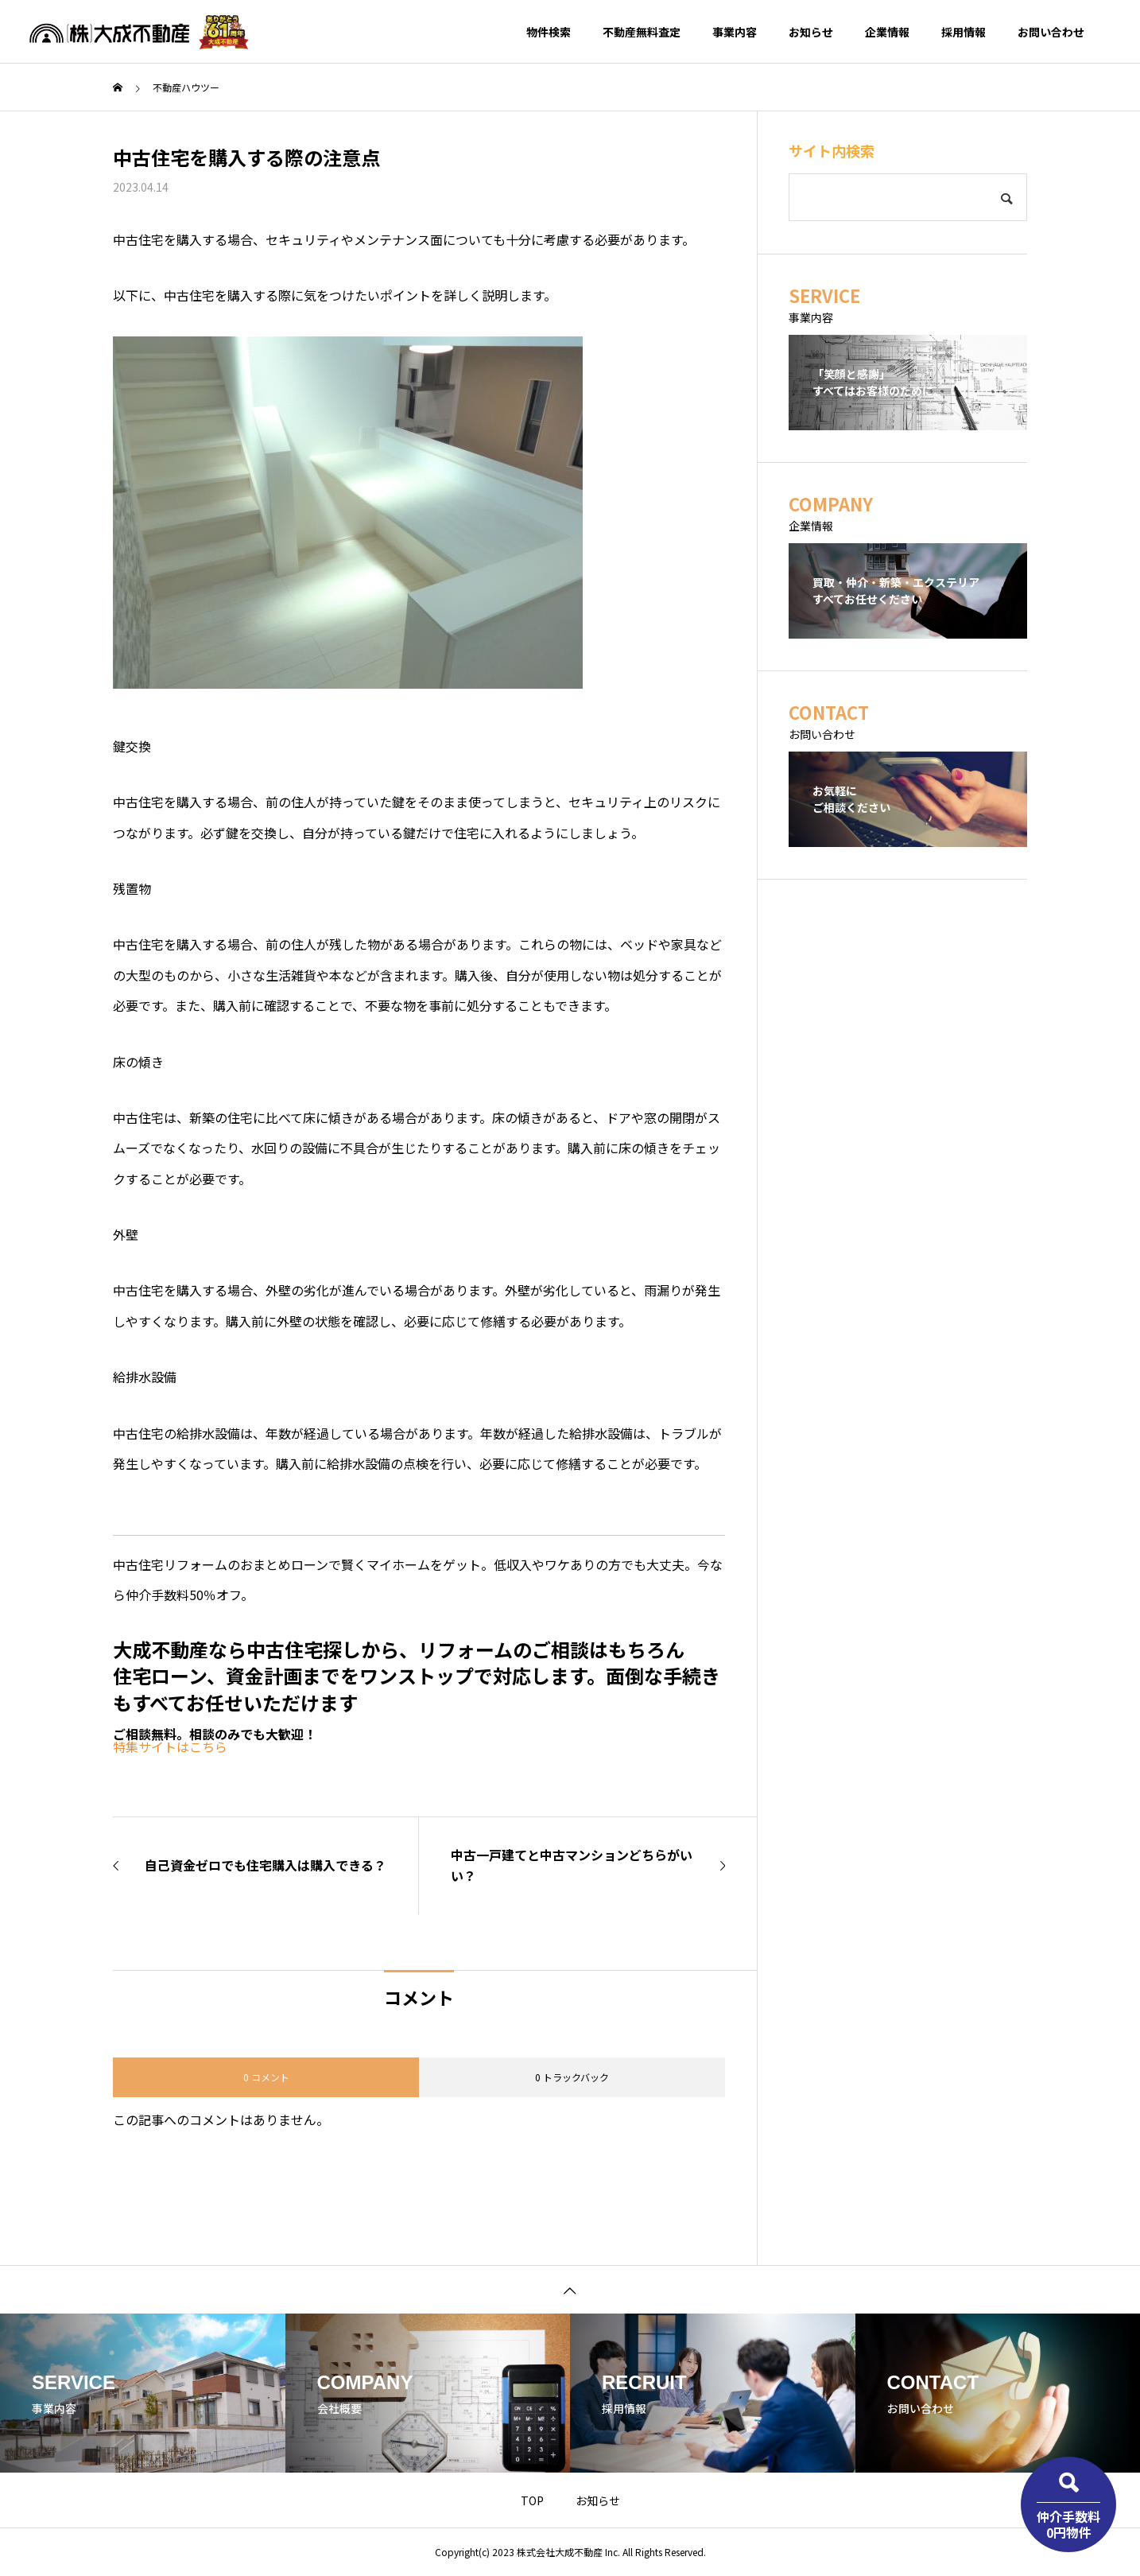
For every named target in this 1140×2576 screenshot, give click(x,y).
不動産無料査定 (642, 32)
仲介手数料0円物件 (1068, 2524)
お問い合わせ (1051, 32)
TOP (532, 2500)
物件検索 (548, 32)
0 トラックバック (572, 2077)
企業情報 (887, 32)
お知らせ (811, 32)
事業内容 (734, 32)
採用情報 (963, 32)
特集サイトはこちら (170, 1746)
